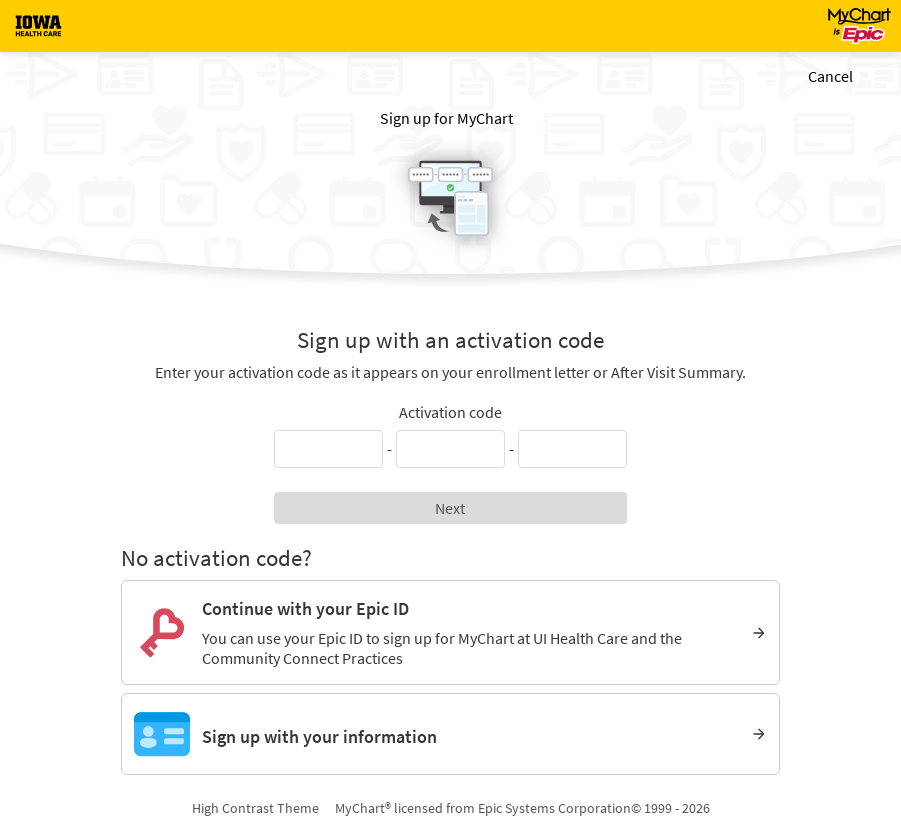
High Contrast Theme (255, 808)
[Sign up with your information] (450, 734)
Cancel (830, 76)
